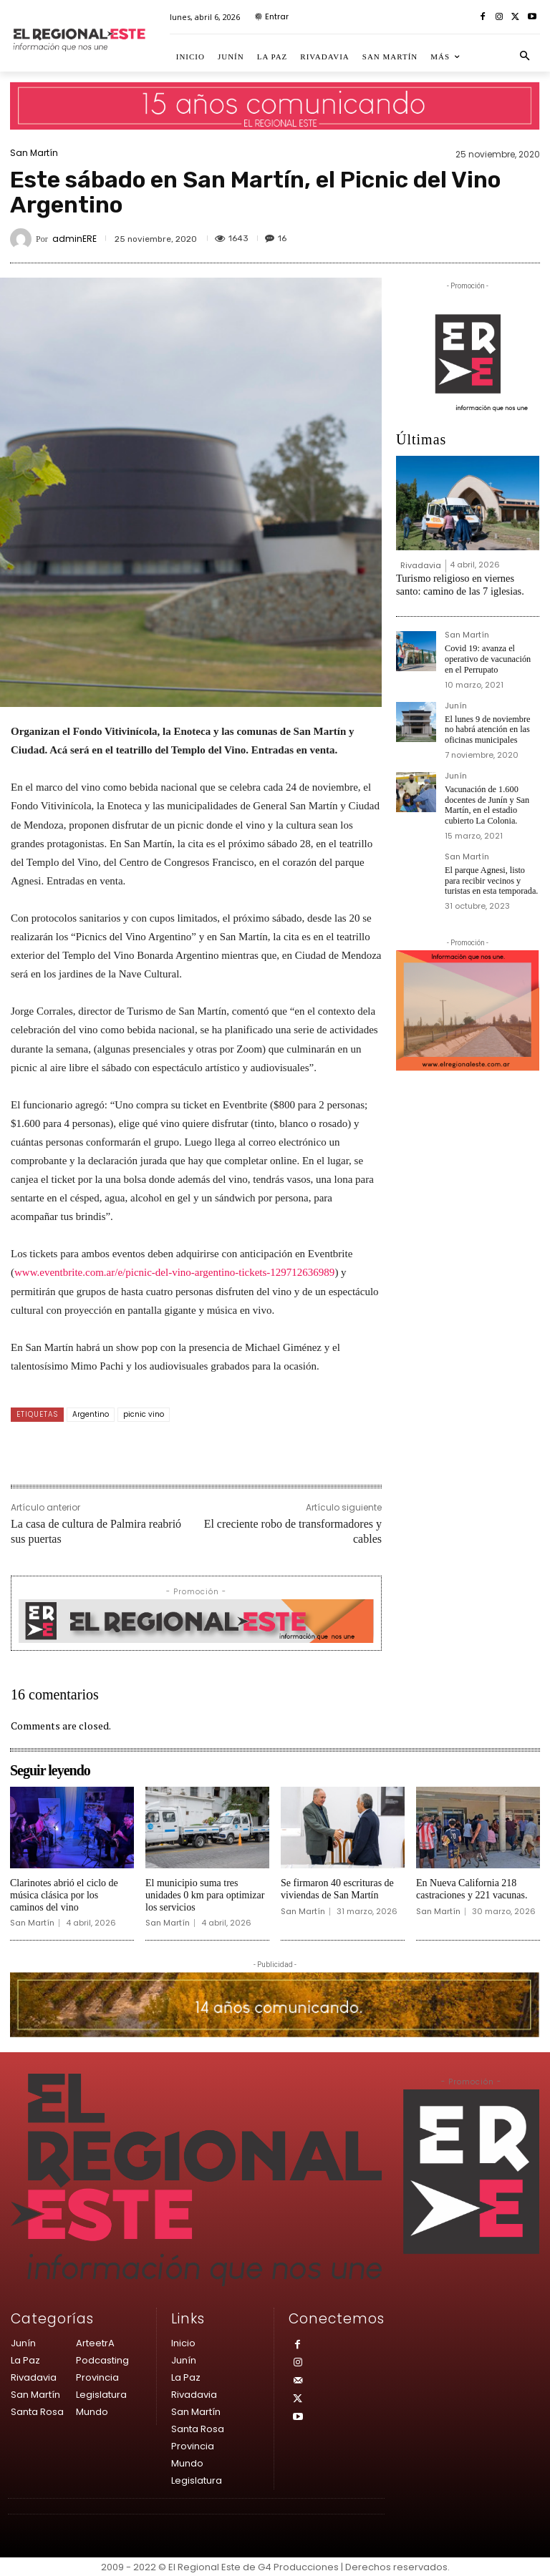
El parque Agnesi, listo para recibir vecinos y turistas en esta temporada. (490, 876)
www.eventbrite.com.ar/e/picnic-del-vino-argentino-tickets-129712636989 (174, 1272)
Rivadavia (420, 565)
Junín (456, 704)
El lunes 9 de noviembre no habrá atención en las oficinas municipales (492, 727)
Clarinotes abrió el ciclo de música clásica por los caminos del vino (64, 1895)
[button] (525, 57)
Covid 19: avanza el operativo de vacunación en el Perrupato (492, 657)
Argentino (90, 1414)
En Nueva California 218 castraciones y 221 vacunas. (472, 1889)
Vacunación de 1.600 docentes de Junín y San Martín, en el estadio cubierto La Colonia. (486, 801)
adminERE (74, 239)
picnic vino (143, 1414)
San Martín (34, 153)
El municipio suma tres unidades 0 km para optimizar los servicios (204, 1895)
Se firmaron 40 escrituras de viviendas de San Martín (337, 1889)
